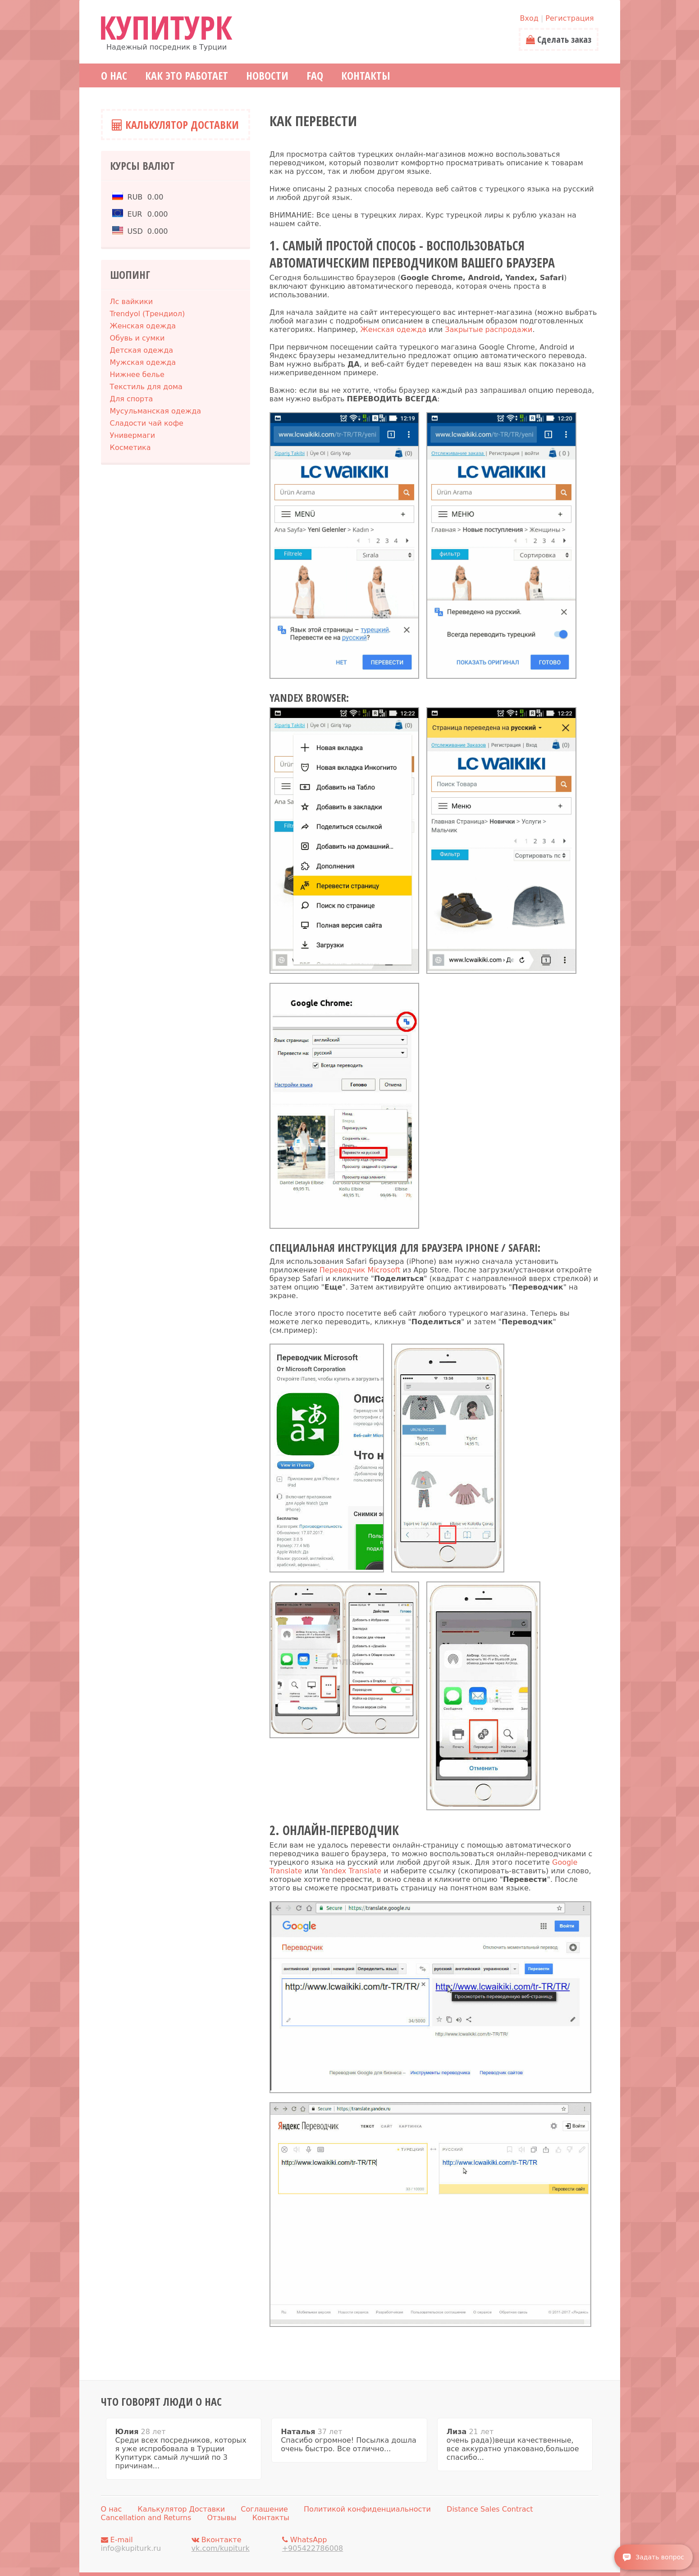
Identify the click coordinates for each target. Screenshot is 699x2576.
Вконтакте (234, 2544)
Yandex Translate (351, 1871)
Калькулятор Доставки (175, 124)
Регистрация (569, 18)
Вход (529, 18)
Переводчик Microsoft (360, 1270)
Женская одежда (394, 329)
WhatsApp (325, 2544)
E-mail (144, 2544)
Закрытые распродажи (488, 329)
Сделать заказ (558, 39)
